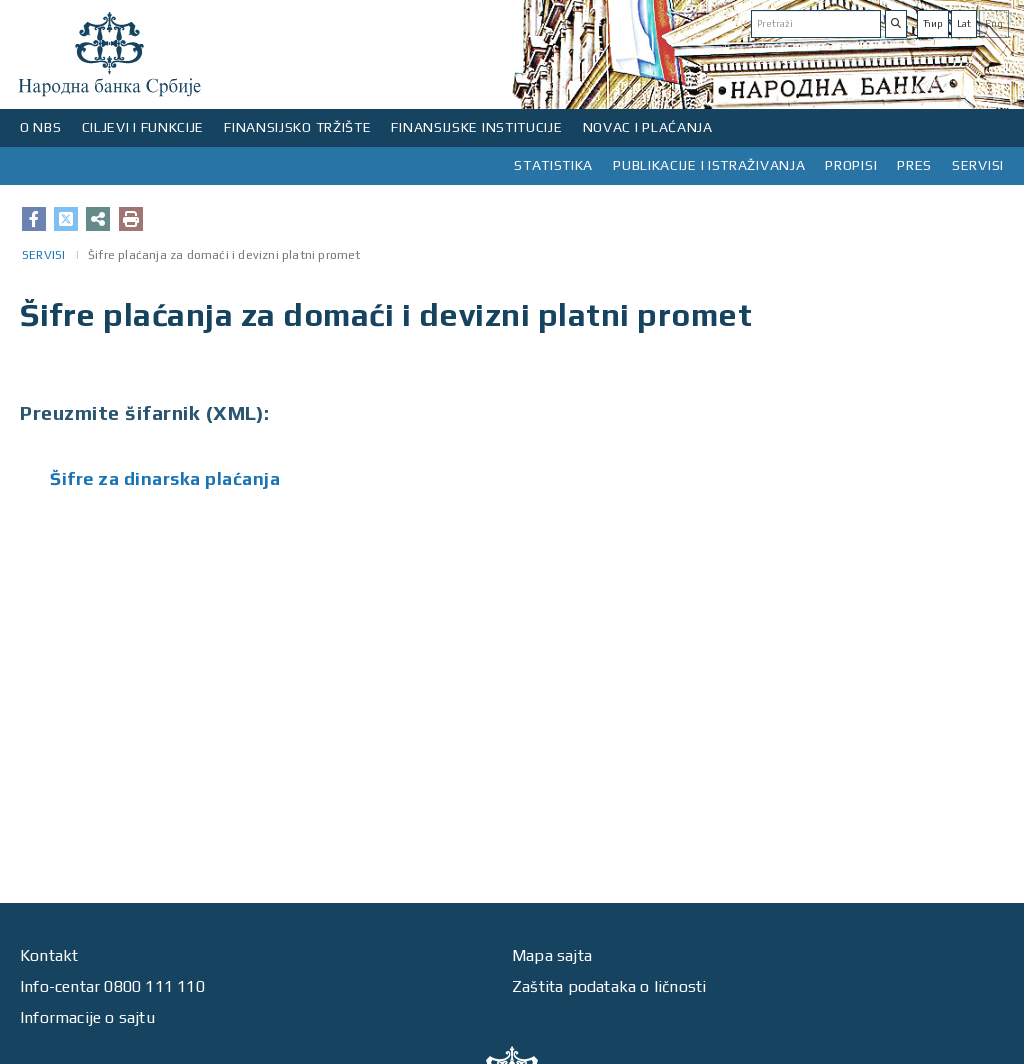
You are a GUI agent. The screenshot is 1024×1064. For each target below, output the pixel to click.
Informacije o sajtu (87, 1017)
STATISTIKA (553, 165)
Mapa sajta (552, 955)
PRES (914, 165)
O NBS (41, 127)
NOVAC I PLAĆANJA (648, 127)
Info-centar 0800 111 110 (112, 986)
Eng (994, 23)
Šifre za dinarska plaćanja (165, 478)
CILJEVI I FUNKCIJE (143, 127)
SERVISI (978, 165)
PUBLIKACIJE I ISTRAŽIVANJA (709, 165)
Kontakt (49, 955)
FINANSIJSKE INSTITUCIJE (476, 127)
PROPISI (851, 165)
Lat (964, 23)
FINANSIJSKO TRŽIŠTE (297, 127)
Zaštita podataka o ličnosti (609, 986)
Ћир (933, 23)
